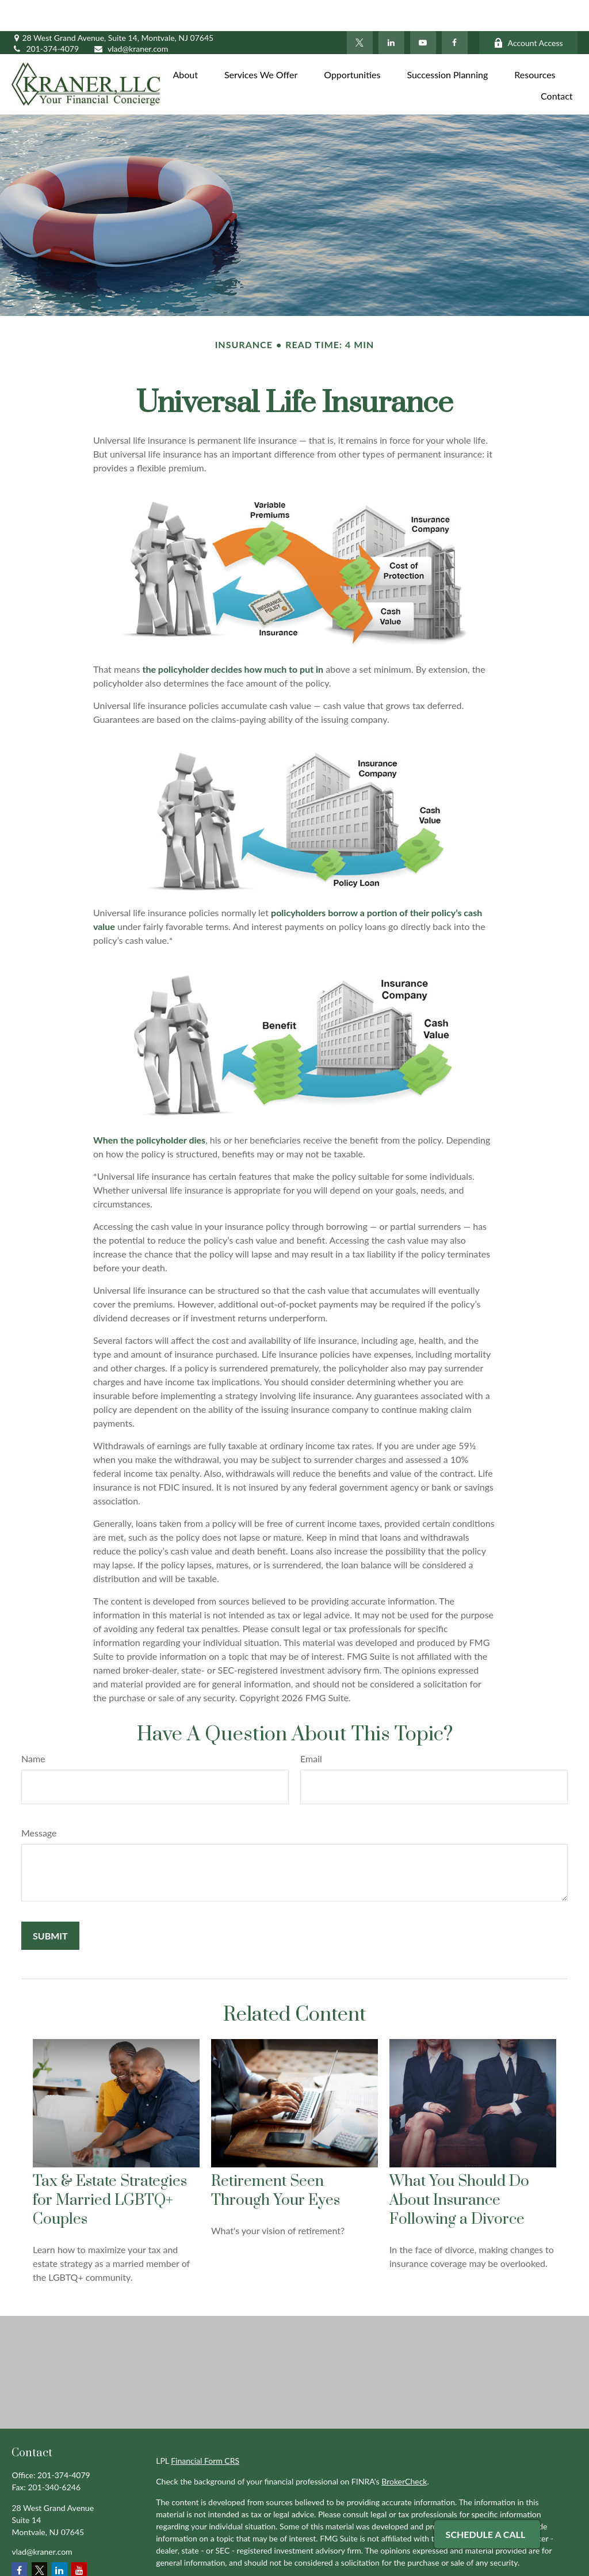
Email (311, 1727)
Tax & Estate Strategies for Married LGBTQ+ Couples (110, 2168)
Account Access (528, 12)
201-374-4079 (45, 17)
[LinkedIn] (391, 11)
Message (39, 1801)
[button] (185, 42)
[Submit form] (50, 1905)
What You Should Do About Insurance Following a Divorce (459, 2168)
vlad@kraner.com (130, 17)
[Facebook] (455, 11)
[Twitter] (360, 11)
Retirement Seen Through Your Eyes (275, 2159)
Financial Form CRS (205, 2429)
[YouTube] (423, 11)
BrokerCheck (404, 2450)
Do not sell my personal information (496, 2564)
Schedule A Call (486, 2534)
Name (33, 1727)
